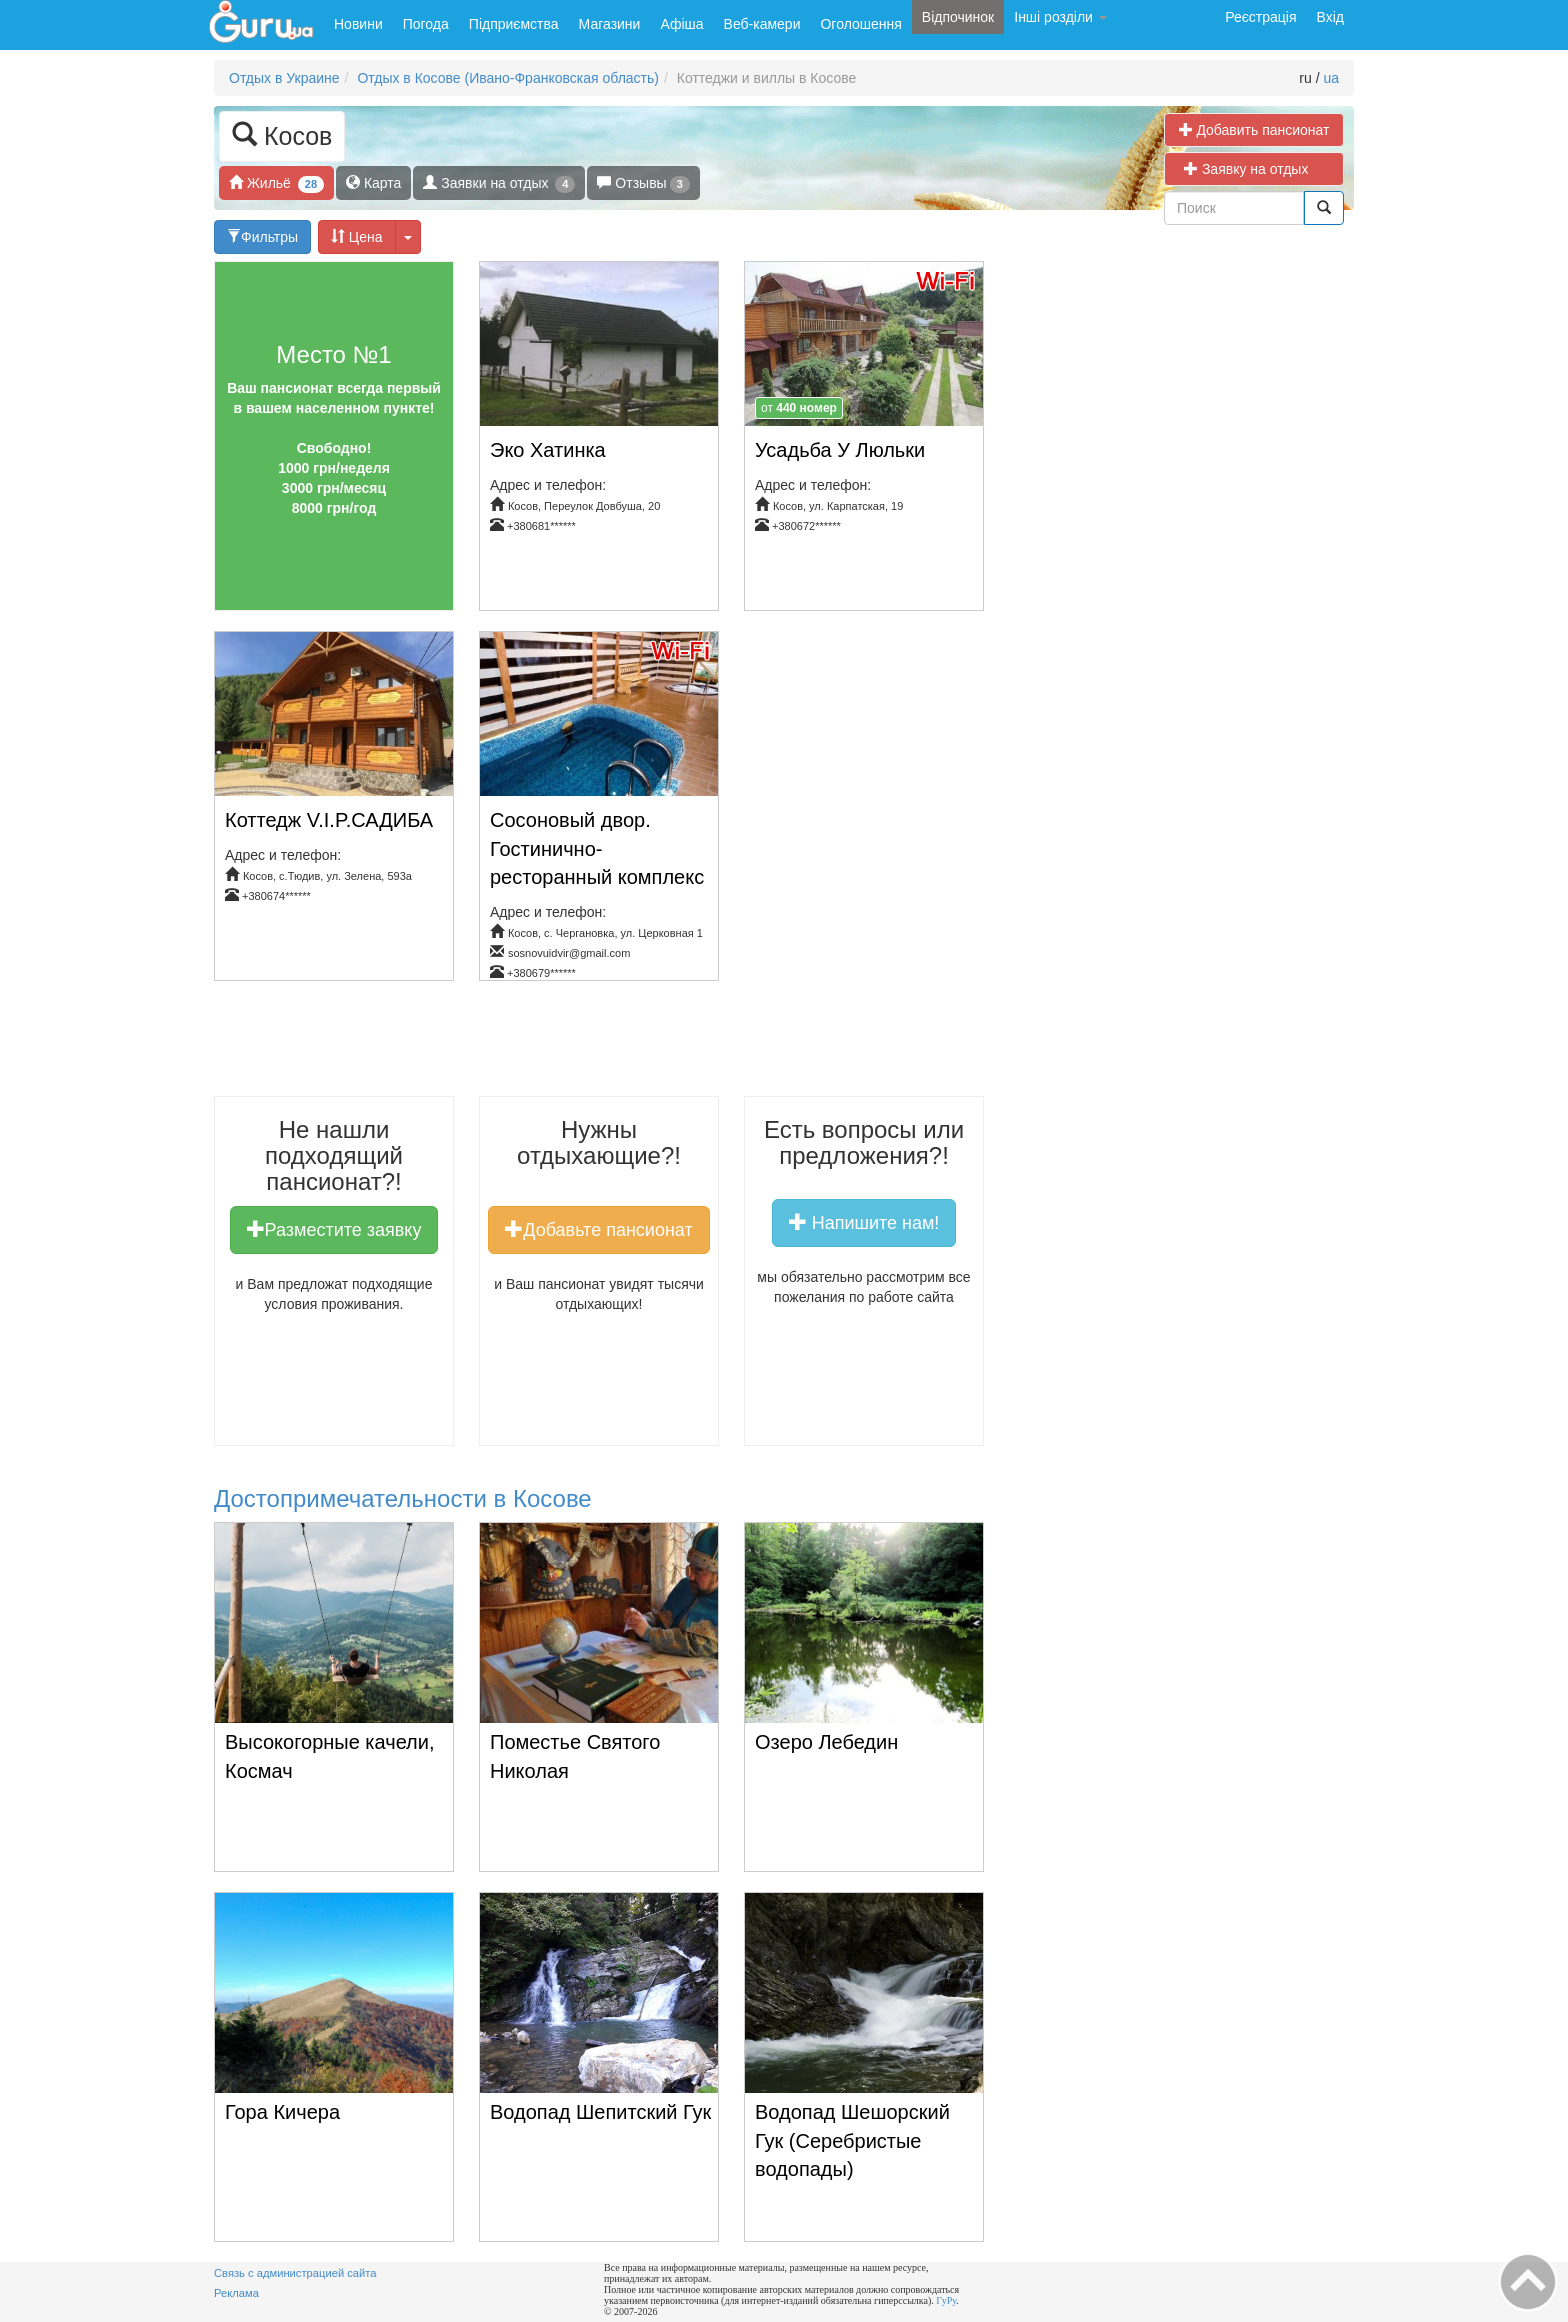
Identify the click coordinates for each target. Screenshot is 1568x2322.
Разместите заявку (334, 1229)
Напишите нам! (864, 1222)
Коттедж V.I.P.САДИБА (329, 820)
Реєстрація (1260, 17)
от (799, 408)
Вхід (1330, 17)
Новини (358, 24)
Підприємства (514, 24)
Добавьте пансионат (598, 1229)
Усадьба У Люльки (840, 450)
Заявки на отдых (499, 183)
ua (1331, 78)
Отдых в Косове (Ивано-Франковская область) (508, 78)
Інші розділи (1060, 17)
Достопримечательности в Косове (403, 1498)
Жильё (276, 183)
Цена (357, 236)
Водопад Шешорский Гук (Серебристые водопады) (852, 2140)
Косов (282, 134)
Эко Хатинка (548, 450)
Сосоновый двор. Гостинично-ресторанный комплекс (597, 848)
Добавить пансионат (1254, 129)
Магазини (610, 24)
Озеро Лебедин (826, 1742)
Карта (373, 182)
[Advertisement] (632, 1046)
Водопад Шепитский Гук (600, 2112)
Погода (426, 24)
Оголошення (860, 24)
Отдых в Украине (284, 78)
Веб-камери (762, 24)
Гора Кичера (282, 2112)
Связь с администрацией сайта (295, 2273)
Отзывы (643, 183)
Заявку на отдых (1254, 168)
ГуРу (946, 2300)
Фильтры (262, 236)
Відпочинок (958, 17)
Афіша (681, 24)
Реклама (236, 2293)
